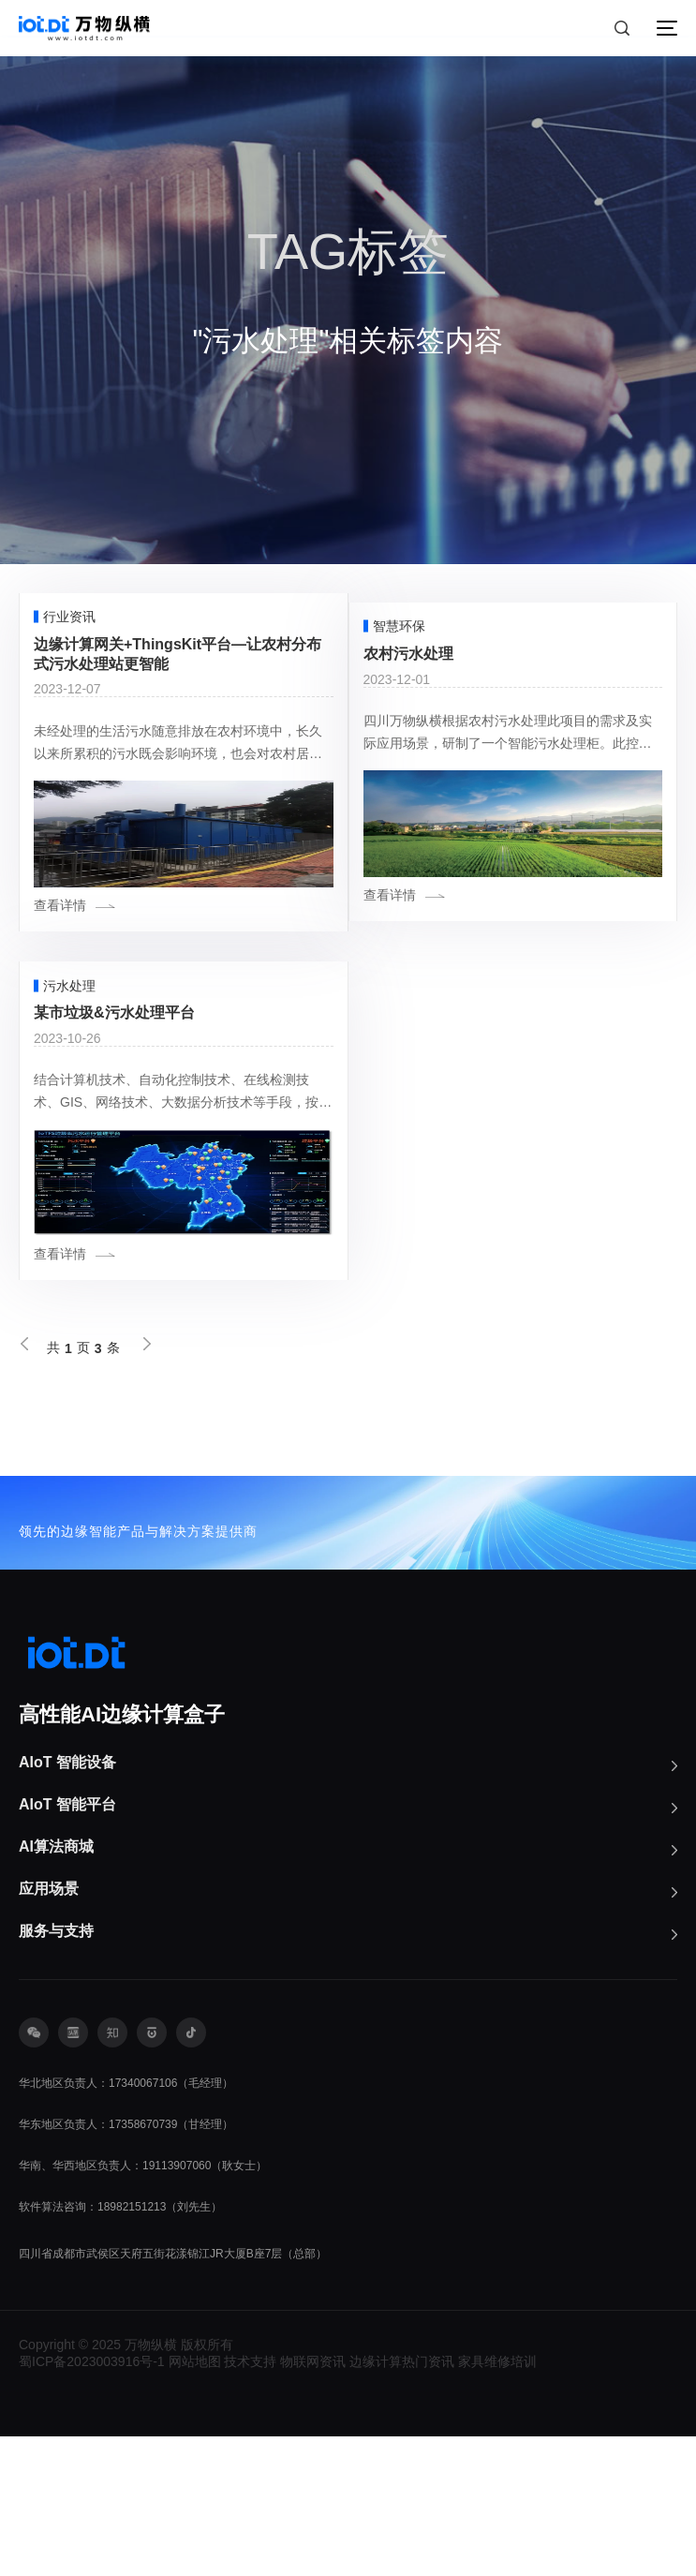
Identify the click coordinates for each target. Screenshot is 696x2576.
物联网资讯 (313, 2501)
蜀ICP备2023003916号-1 (92, 2501)
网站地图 (195, 2501)
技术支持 (250, 2501)
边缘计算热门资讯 (401, 2501)
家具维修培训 (497, 2501)
